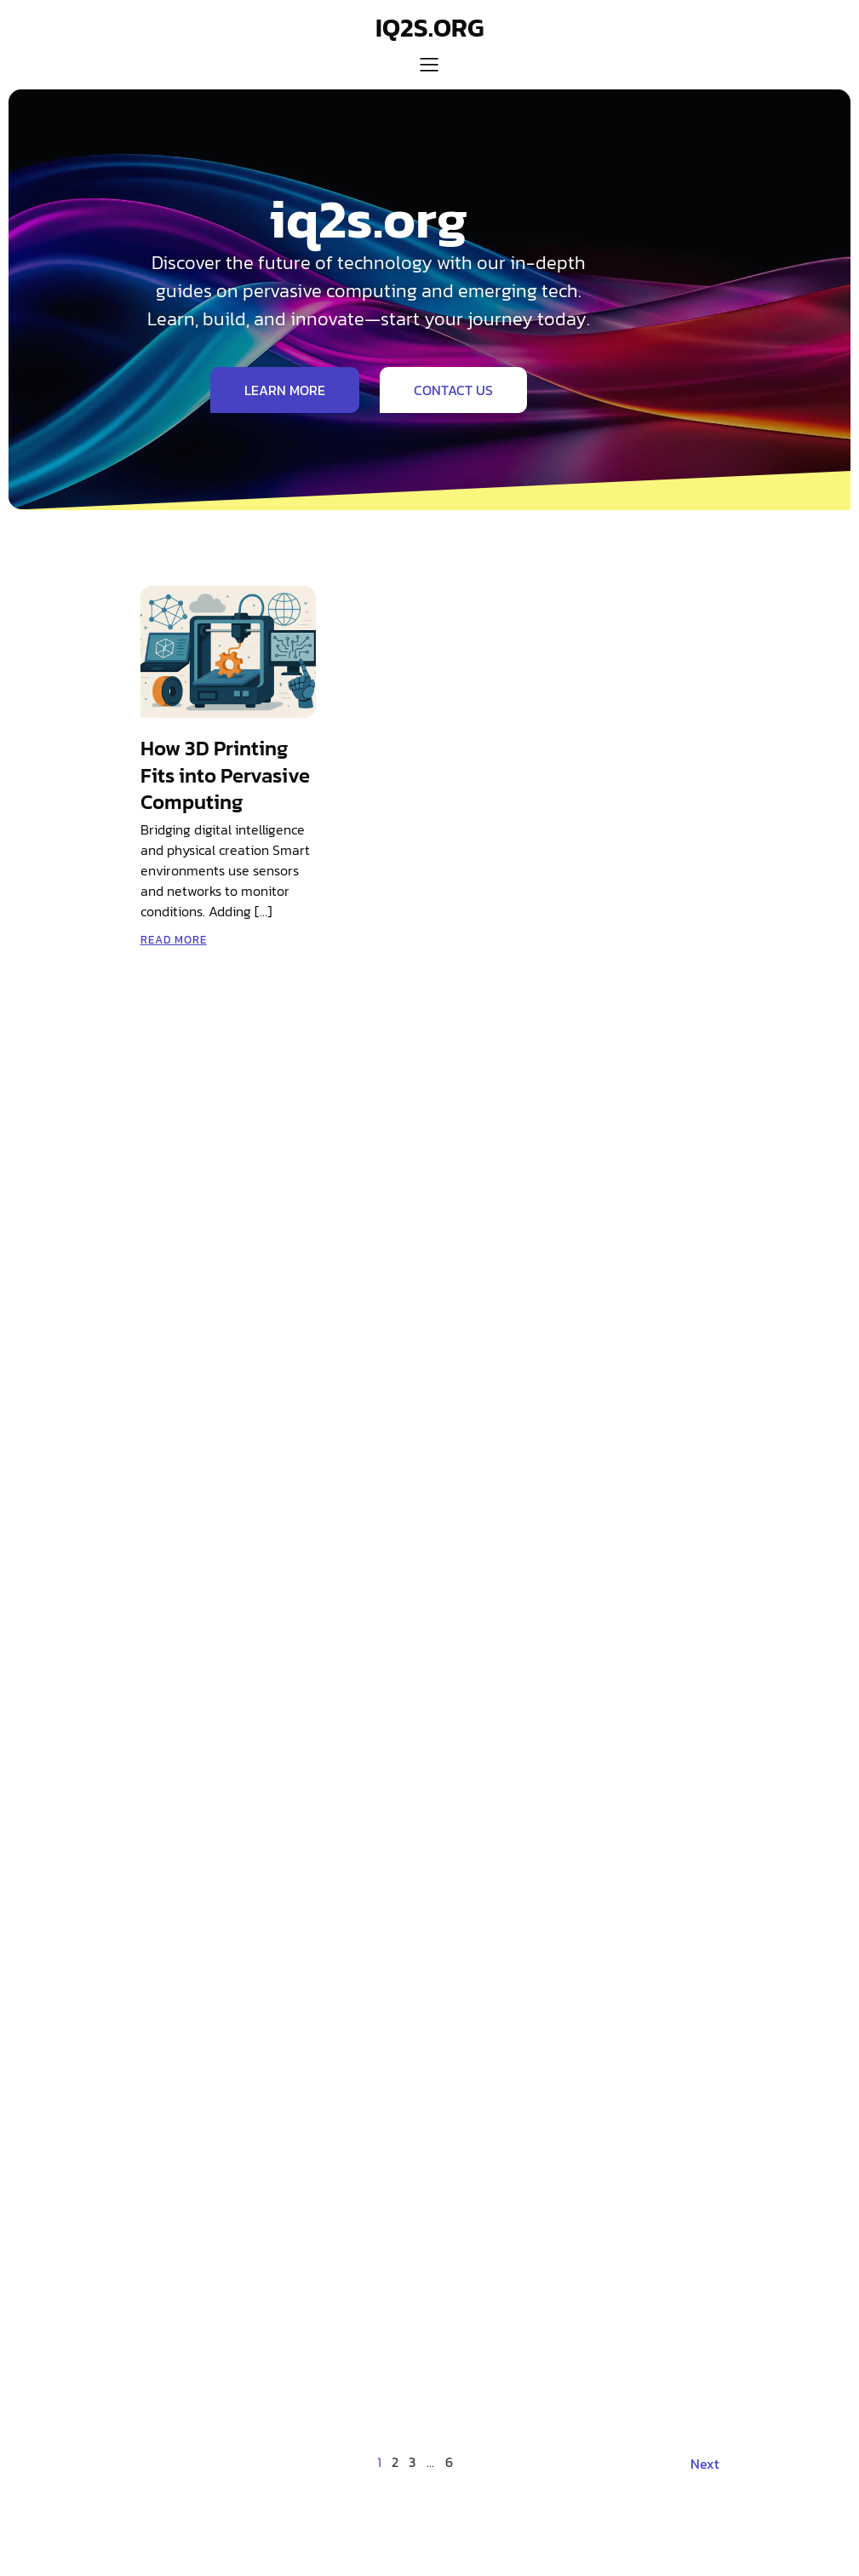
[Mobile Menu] (430, 64)
